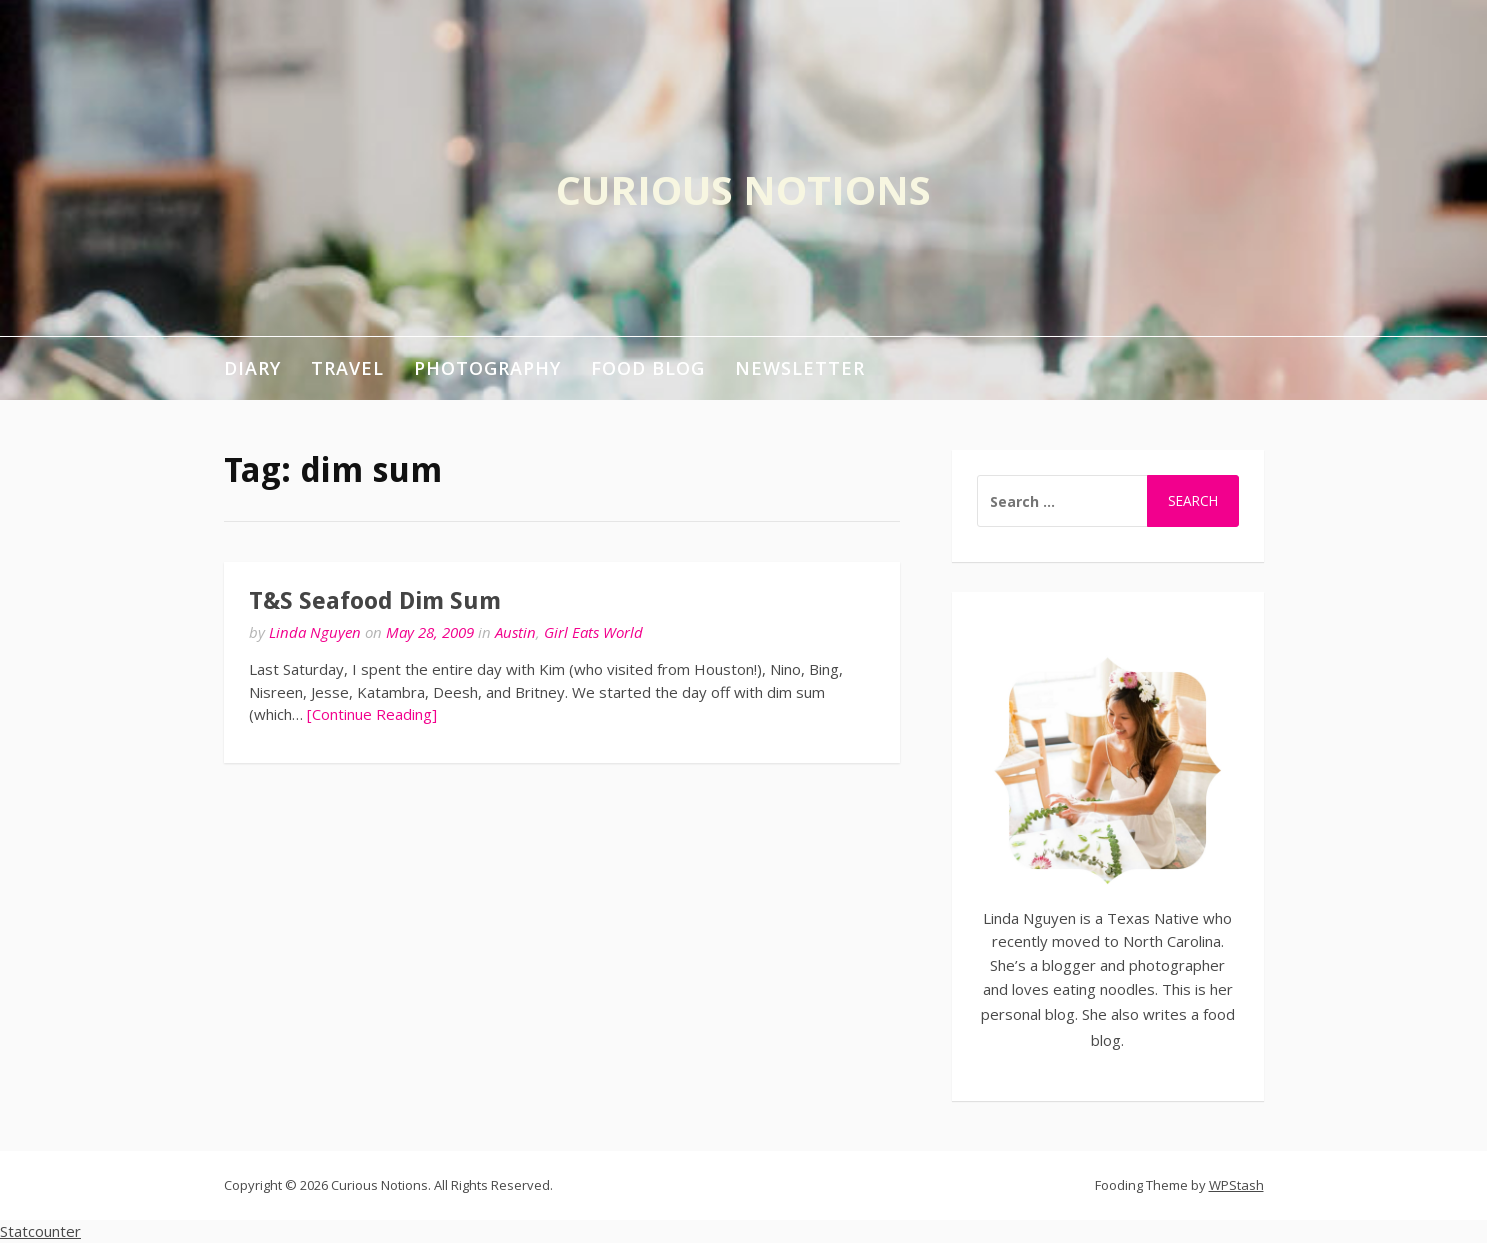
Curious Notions (743, 189)
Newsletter (800, 368)
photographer (1177, 965)
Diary (252, 368)
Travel (347, 368)
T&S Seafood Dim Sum (375, 601)
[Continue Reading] (372, 714)
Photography (487, 368)
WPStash (1236, 1185)
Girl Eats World (593, 632)
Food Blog (648, 368)
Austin (515, 632)
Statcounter (40, 1231)
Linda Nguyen (315, 632)
